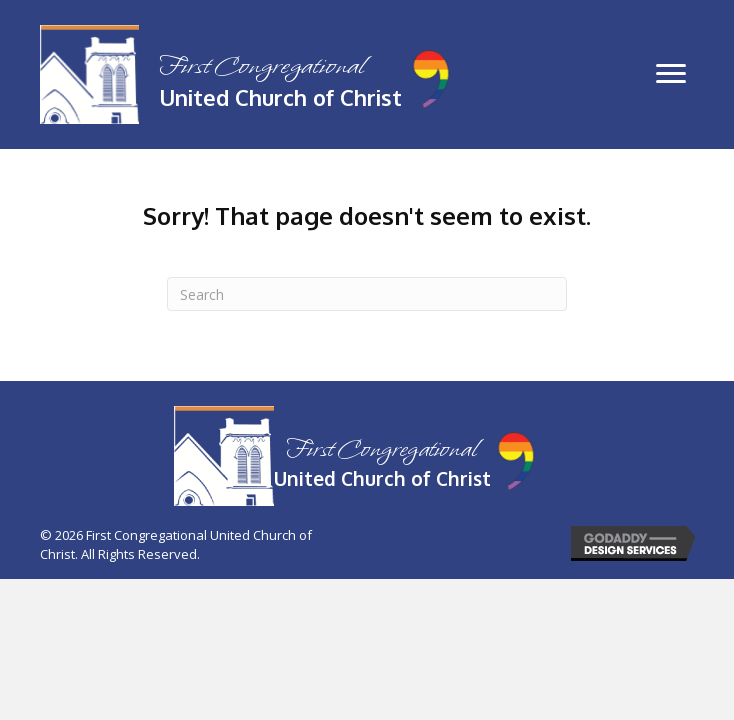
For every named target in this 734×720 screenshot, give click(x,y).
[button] (671, 74)
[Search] (367, 294)
